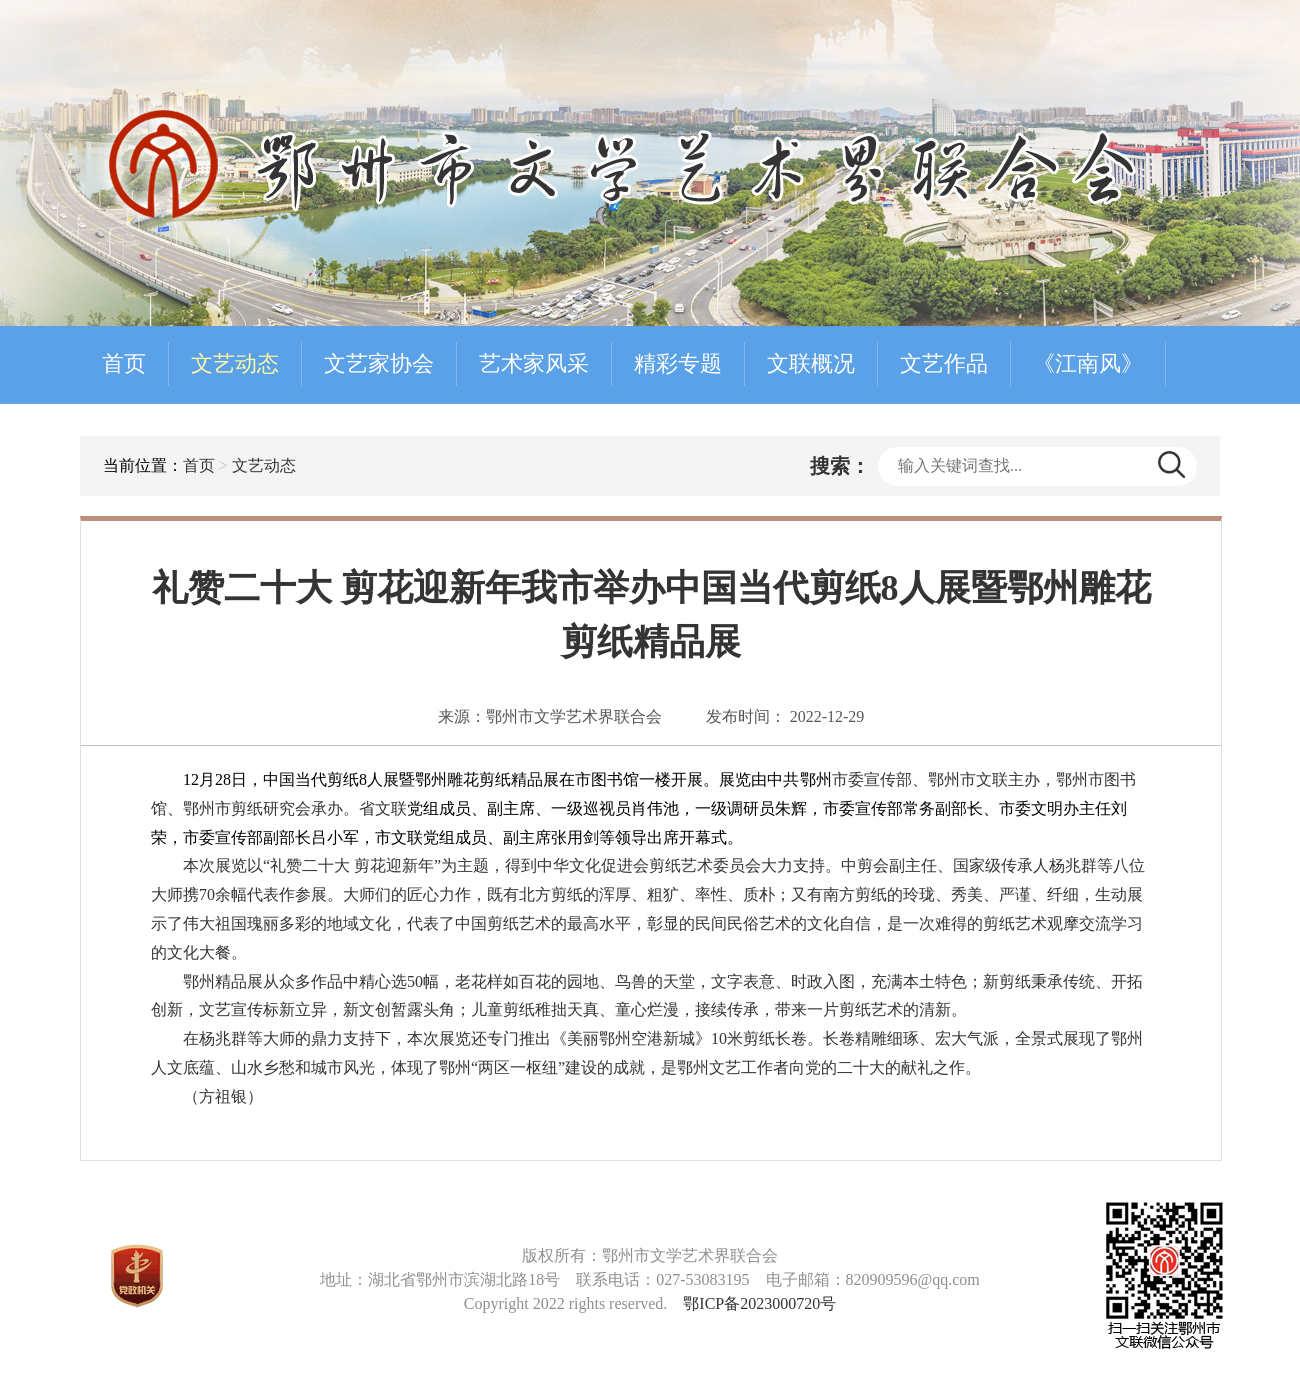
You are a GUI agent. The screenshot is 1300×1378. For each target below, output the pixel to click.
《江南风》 (1088, 363)
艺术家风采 (534, 363)
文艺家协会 (379, 363)
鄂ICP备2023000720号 (759, 1303)
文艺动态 (235, 363)
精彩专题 (678, 363)
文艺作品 (944, 363)
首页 (124, 363)
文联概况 (811, 363)
